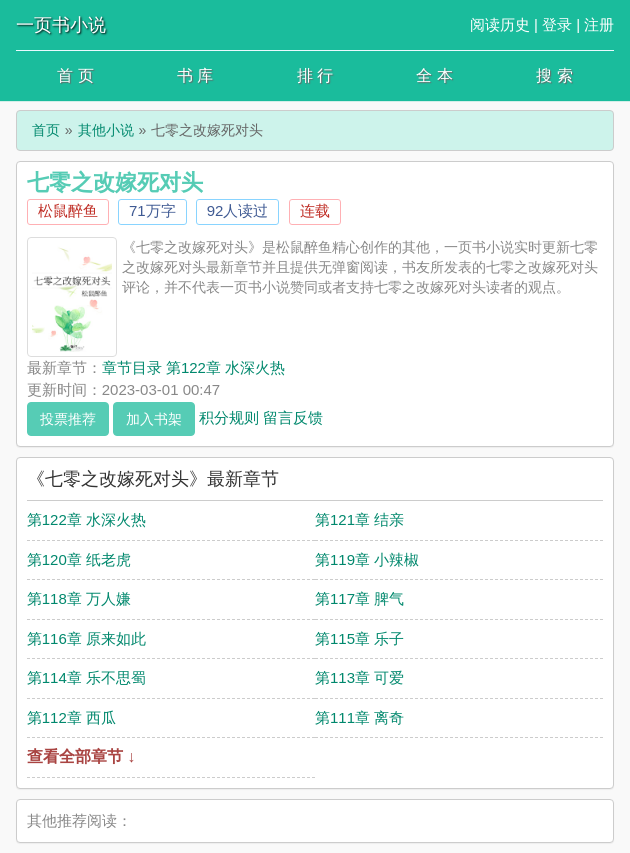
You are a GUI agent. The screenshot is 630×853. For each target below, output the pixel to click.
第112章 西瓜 (71, 717)
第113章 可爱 (359, 677)
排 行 (315, 75)
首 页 (75, 75)
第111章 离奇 (359, 717)
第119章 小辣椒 (367, 559)
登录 (557, 24)
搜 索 (554, 75)
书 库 (195, 75)
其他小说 (106, 130)
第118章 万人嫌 (79, 598)
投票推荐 (68, 419)
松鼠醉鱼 (68, 210)
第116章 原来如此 (86, 638)
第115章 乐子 (359, 638)
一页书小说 (61, 25)
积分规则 (229, 416)
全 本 (434, 75)
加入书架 (154, 419)
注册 (599, 24)
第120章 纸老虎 (79, 559)
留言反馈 (293, 416)
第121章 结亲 (359, 519)
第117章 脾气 (359, 598)
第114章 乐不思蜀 (86, 677)
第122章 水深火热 (86, 519)
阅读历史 (500, 24)
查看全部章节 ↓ (81, 756)
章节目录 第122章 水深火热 (193, 367)
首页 (46, 130)
